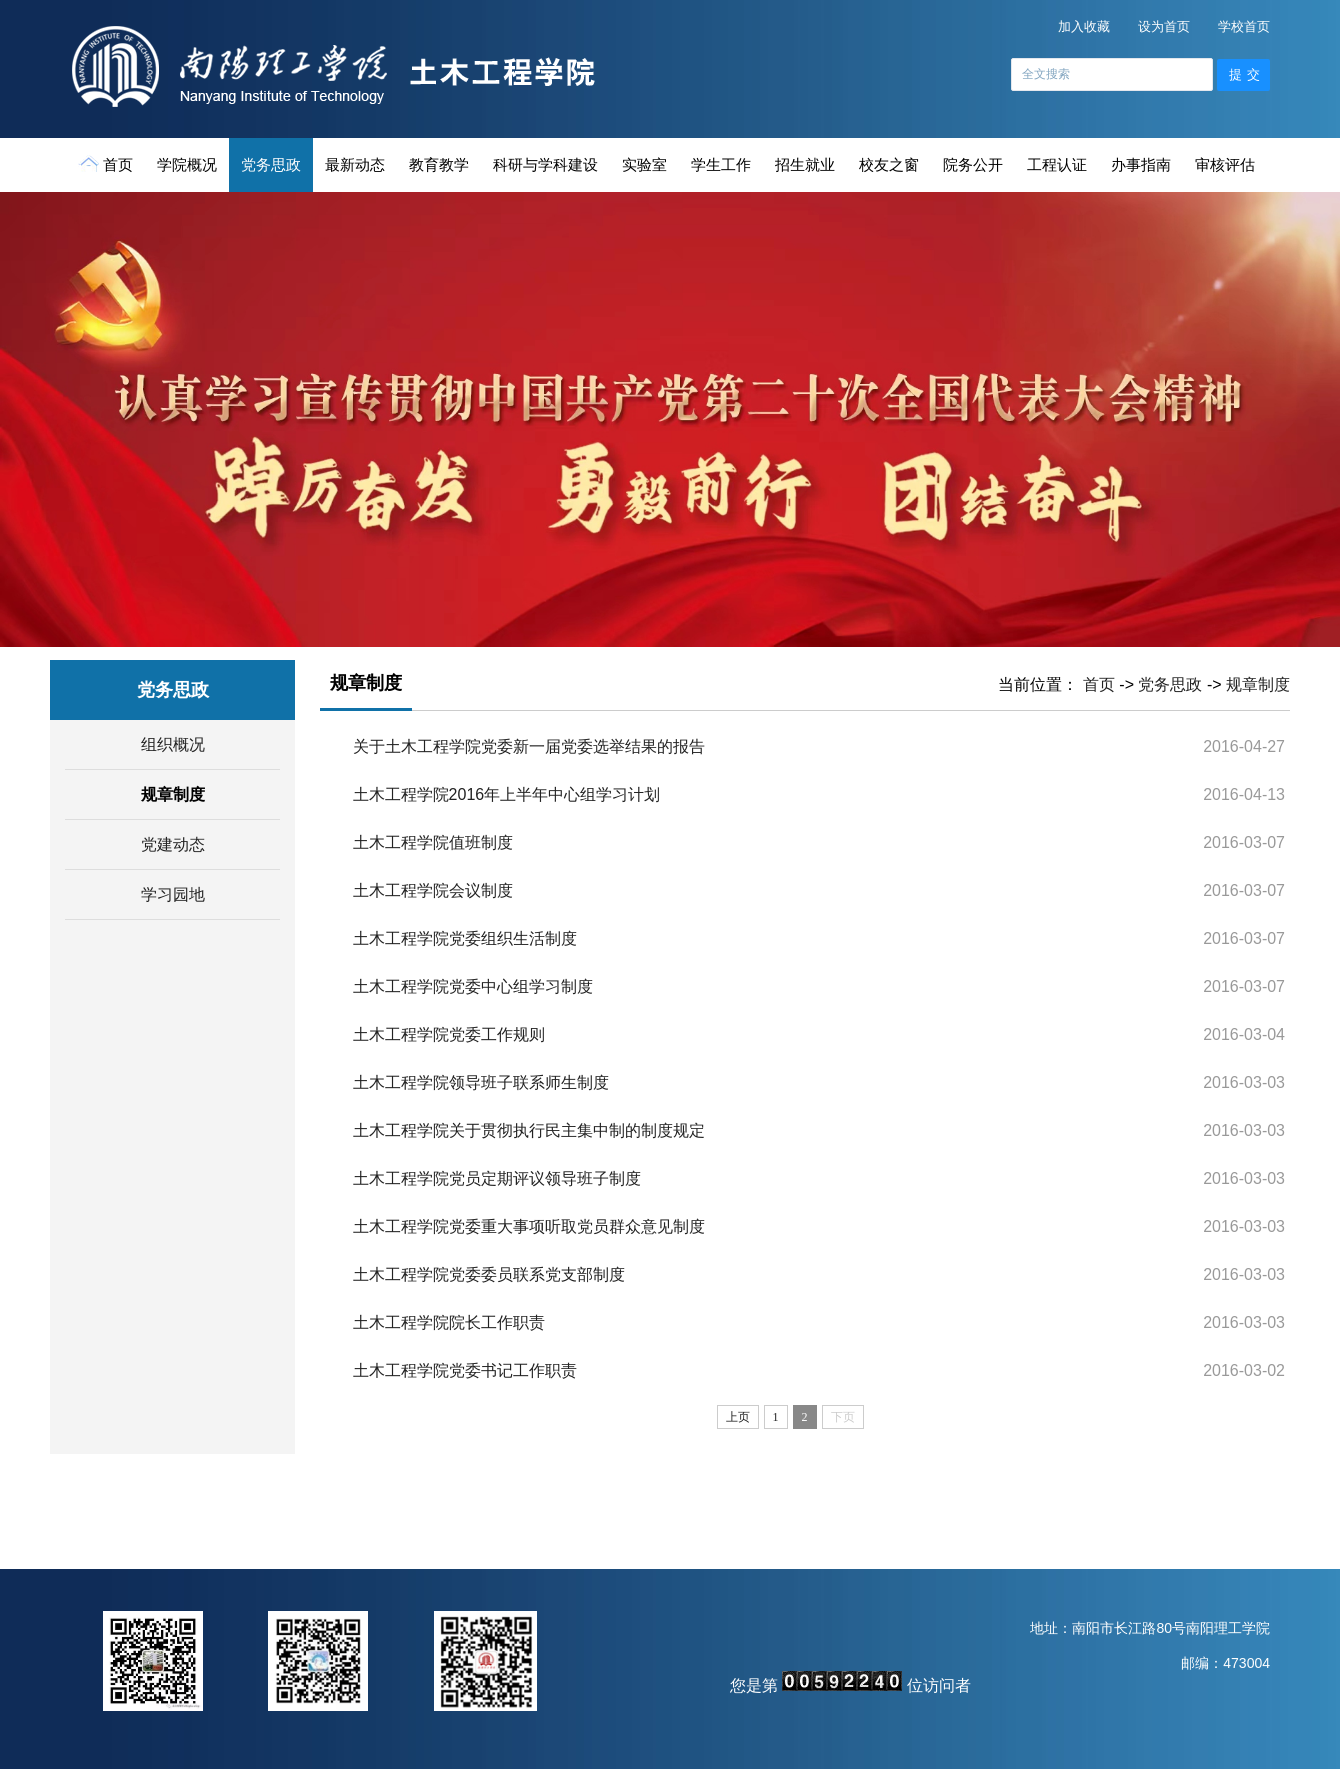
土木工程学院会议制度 (433, 890)
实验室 (644, 164)
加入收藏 (1084, 26)
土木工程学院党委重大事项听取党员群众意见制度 (529, 1226)
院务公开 (973, 164)
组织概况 (173, 744)
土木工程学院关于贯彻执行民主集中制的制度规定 (529, 1130)
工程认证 (1057, 164)
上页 (738, 1417)
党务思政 (271, 164)
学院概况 (187, 164)
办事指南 (1141, 164)
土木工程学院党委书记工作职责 (465, 1370)
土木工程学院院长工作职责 (449, 1322)
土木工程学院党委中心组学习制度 (473, 986)
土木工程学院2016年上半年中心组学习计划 (507, 794)
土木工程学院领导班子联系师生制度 (481, 1082)
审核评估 (1225, 164)
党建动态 (173, 844)
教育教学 (439, 164)
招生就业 (805, 164)
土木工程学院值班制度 (433, 842)
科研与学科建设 (545, 164)
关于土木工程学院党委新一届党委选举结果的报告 (529, 746)
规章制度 (173, 794)
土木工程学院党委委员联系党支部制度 (489, 1274)
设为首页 (1164, 26)
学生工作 (721, 164)
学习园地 (173, 894)
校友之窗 (889, 164)
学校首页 (1244, 26)
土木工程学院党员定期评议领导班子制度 (497, 1178)
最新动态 (355, 164)
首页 (107, 164)
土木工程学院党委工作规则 (449, 1034)
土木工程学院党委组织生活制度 (465, 938)
